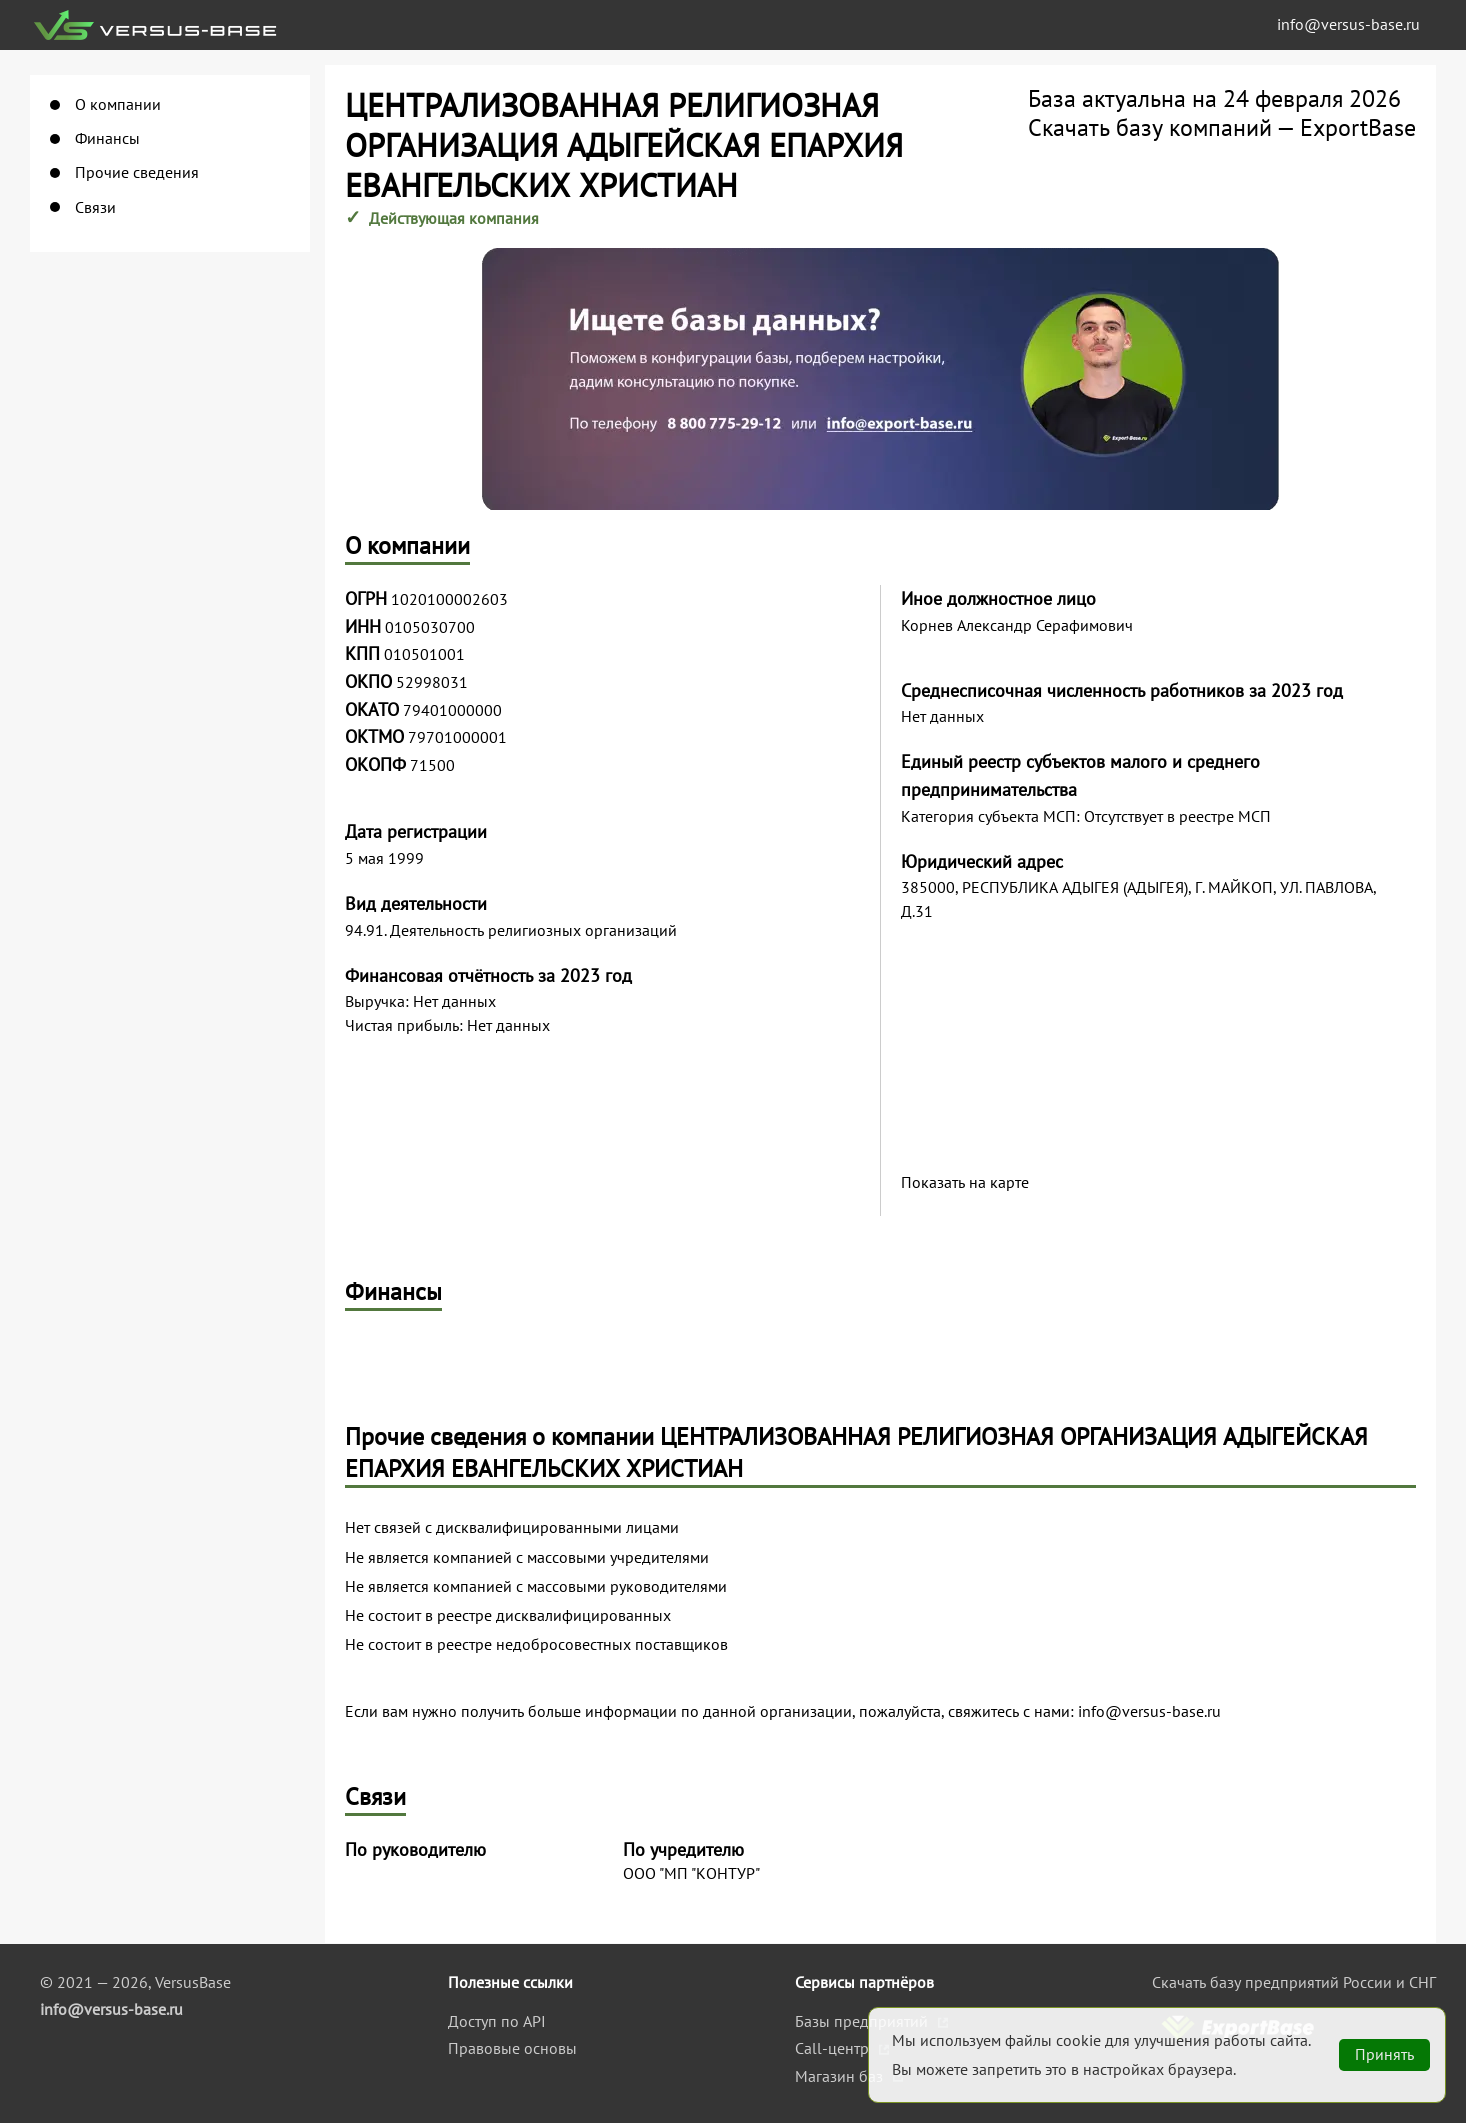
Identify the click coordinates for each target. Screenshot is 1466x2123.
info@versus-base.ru (1348, 24)
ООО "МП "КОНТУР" (691, 1873)
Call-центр (834, 2048)
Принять (1384, 2054)
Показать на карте (965, 1182)
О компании (118, 104)
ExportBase (1358, 127)
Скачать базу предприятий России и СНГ (1294, 1982)
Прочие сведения (137, 172)
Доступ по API (497, 2021)
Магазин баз (841, 2076)
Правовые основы (512, 2048)
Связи (95, 207)
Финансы (107, 138)
